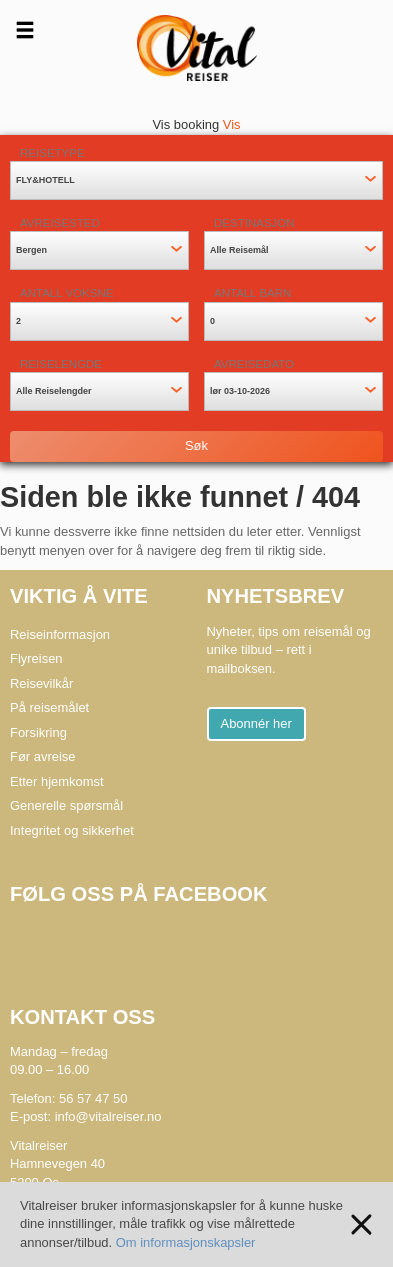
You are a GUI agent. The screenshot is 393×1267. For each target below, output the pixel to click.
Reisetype (52, 153)
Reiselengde (61, 364)
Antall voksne (66, 293)
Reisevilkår (41, 683)
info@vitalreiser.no (108, 1116)
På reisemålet (49, 707)
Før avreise (43, 756)
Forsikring (38, 732)
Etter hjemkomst (57, 781)
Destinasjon (254, 223)
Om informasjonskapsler (186, 1242)
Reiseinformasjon (60, 634)
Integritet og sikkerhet (72, 830)
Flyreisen (36, 658)
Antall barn (252, 293)
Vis (232, 124)
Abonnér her (256, 723)
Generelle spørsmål (66, 805)
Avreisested (60, 223)
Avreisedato (254, 364)
